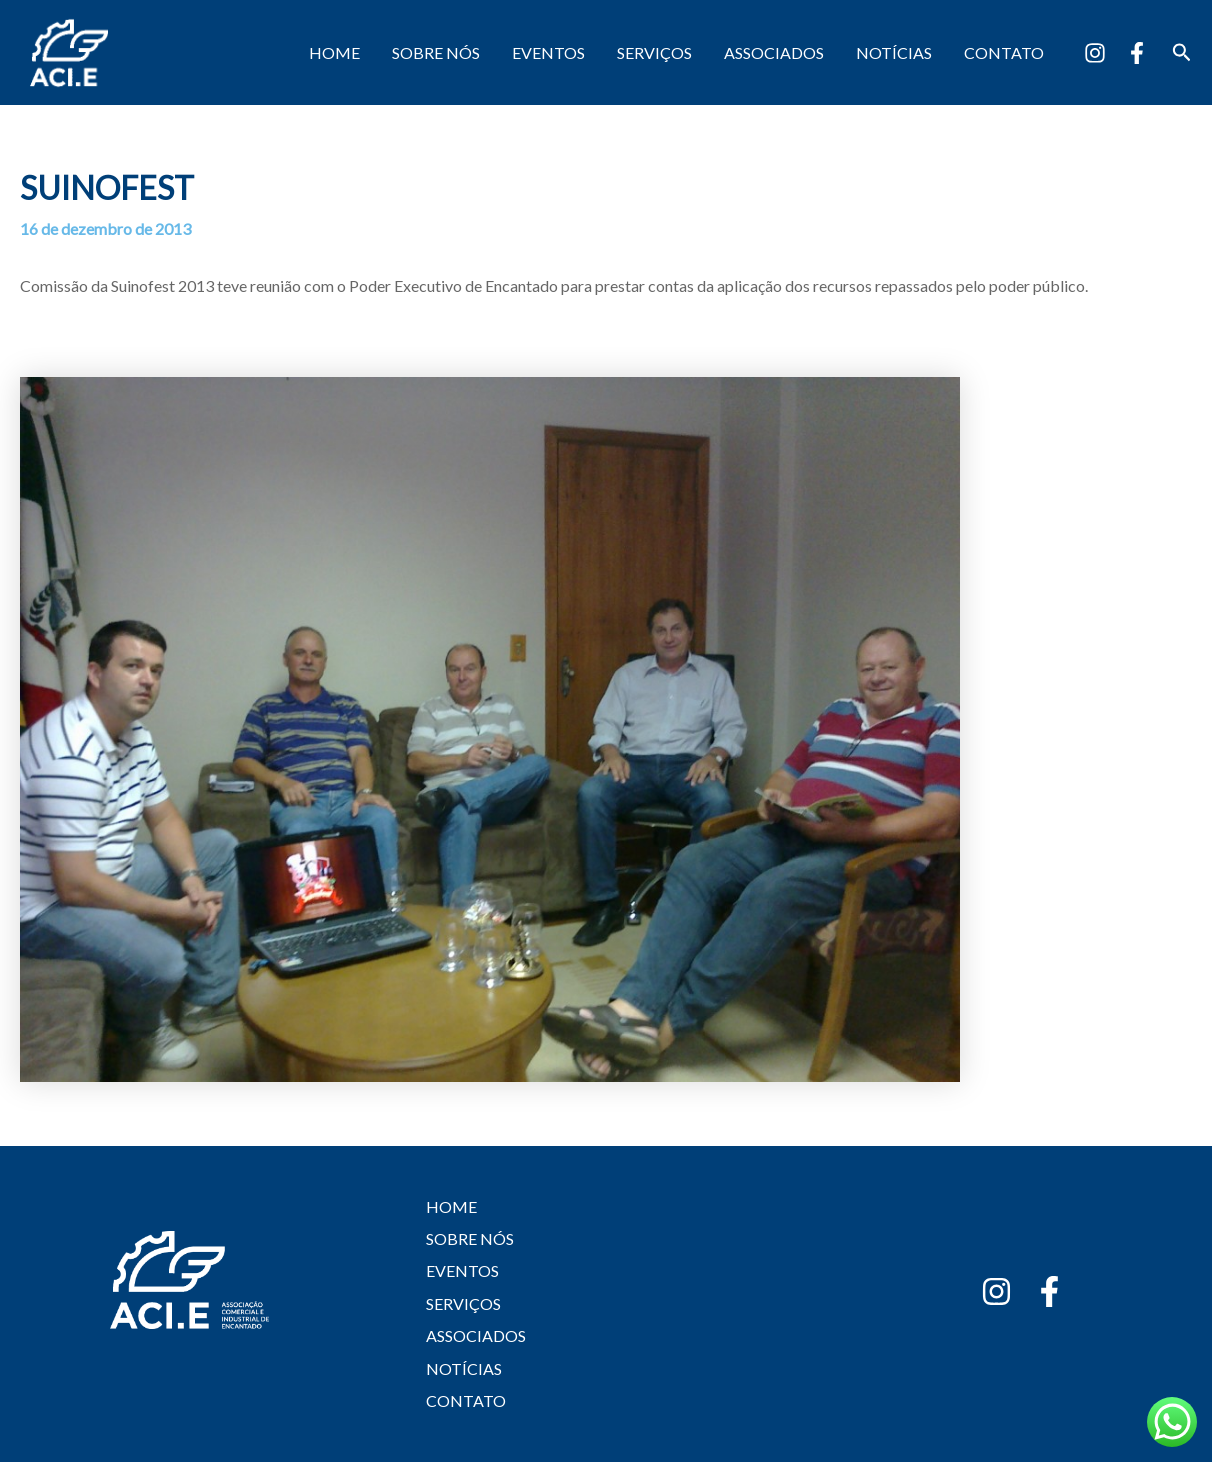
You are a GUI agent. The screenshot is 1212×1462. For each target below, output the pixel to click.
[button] (1182, 52)
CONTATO (1004, 52)
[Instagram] (1095, 53)
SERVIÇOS (654, 52)
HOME (334, 52)
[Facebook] (1137, 53)
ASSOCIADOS (774, 52)
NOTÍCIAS (894, 52)
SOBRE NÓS (436, 52)
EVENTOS (548, 52)
